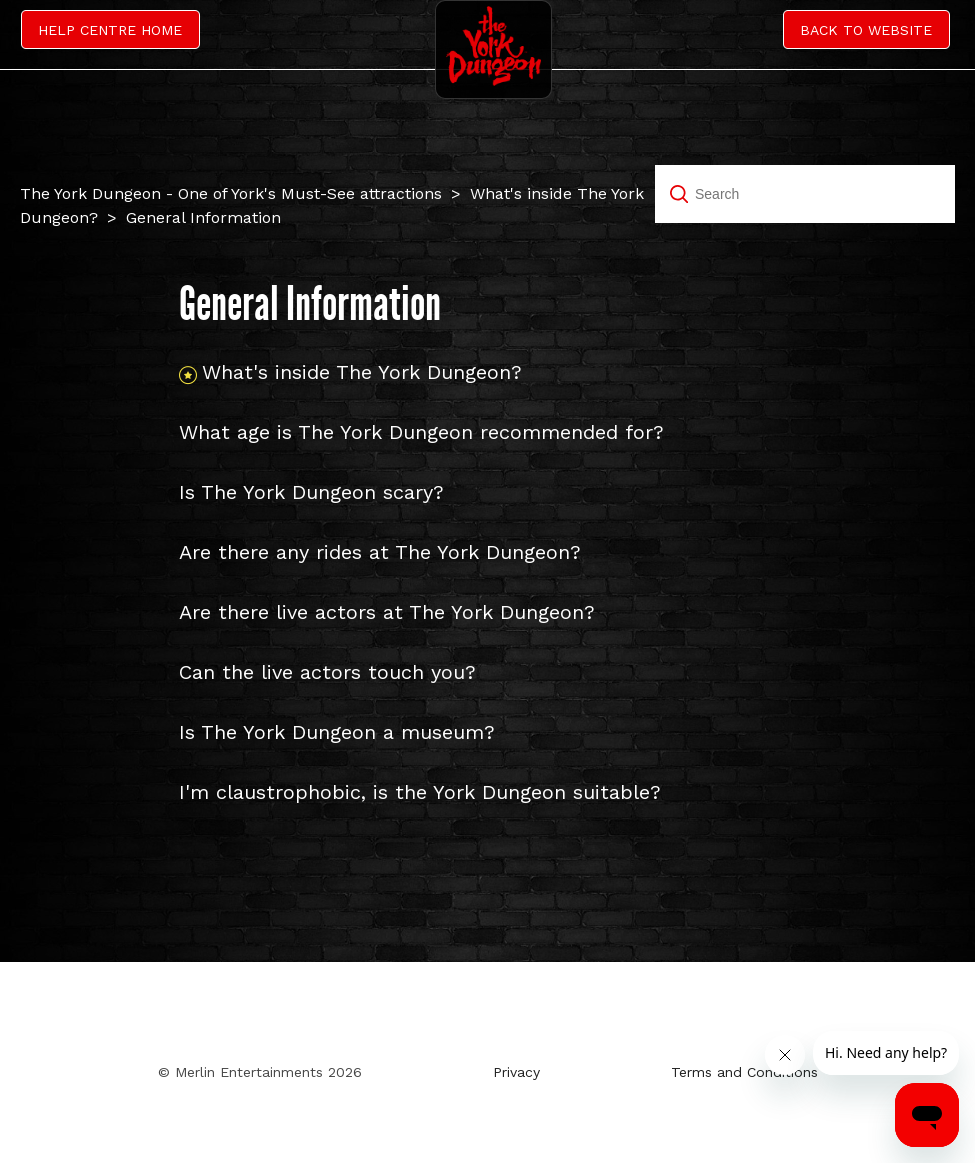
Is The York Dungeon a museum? (337, 732)
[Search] (805, 194)
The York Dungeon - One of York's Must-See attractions (231, 193)
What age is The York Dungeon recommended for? (421, 432)
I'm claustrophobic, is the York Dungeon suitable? (420, 792)
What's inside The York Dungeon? (362, 372)
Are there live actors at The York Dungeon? (387, 612)
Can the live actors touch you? (327, 672)
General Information (203, 217)
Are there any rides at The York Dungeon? (380, 552)
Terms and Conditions (744, 1072)
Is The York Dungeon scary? (311, 492)
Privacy (516, 1072)
